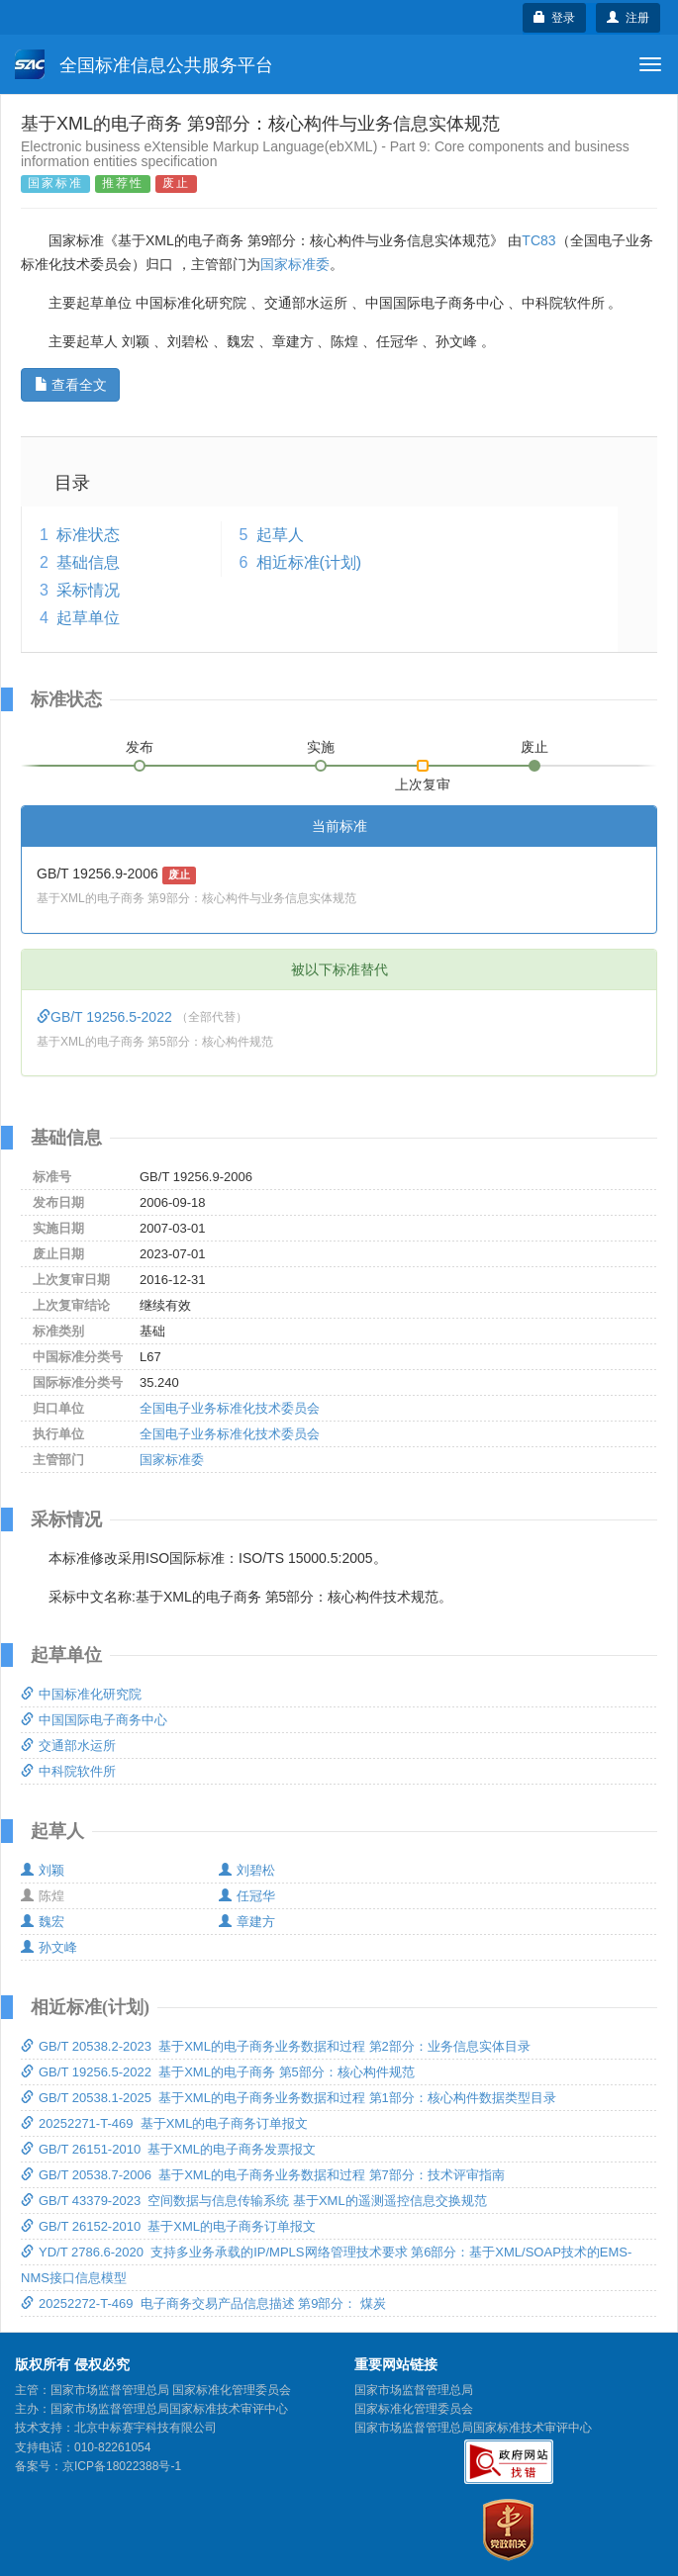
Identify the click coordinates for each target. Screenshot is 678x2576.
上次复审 (422, 780)
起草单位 (88, 617)
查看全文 (71, 385)
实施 (321, 747)
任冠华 (247, 1895)
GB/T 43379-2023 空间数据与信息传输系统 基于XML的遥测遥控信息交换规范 (254, 2200)
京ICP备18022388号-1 (121, 2466)
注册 (628, 18)
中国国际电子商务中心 (94, 1719)
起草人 (280, 534)
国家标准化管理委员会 (413, 2409)
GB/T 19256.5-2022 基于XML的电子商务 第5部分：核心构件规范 (218, 2072)
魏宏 (42, 1921)
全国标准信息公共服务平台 (144, 64)
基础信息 (88, 562)
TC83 (538, 240)
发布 (139, 747)
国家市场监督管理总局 (413, 2390)
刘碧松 (247, 1870)
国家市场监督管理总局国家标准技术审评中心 (473, 2428)
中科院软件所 (68, 1771)
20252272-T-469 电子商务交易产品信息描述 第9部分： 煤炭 (203, 2303)
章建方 (247, 1921)
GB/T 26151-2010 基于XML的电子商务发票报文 (168, 2149)
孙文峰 (49, 1947)
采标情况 (88, 590)
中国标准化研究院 (81, 1694)
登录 (554, 18)
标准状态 (88, 534)
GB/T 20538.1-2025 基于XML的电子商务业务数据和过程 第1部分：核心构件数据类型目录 (288, 2097)
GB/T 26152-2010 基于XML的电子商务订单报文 (168, 2226)
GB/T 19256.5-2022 (106, 1017)
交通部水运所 (68, 1745)
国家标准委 (295, 264)
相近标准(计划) (309, 562)
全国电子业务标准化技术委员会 (230, 1408)
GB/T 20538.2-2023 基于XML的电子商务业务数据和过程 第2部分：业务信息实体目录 (276, 2046)
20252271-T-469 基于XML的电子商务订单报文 (164, 2123)
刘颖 (42, 1870)
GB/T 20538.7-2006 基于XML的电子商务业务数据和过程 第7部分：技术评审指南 (263, 2174)
